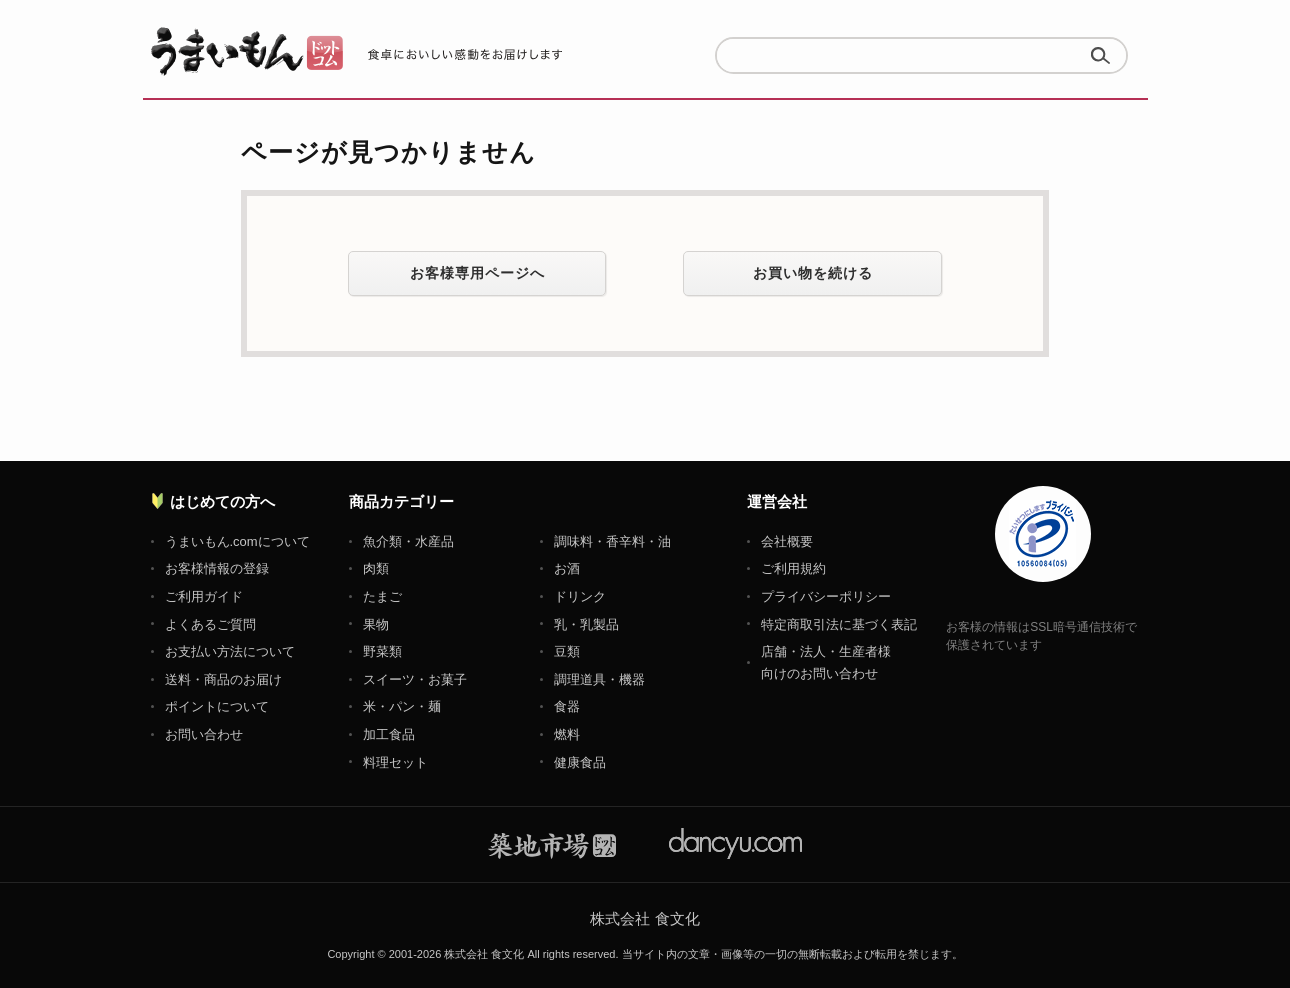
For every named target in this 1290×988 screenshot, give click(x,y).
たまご (382, 596)
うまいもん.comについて (237, 541)
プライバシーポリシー (826, 596)
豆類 (567, 651)
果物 (376, 624)
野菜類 (382, 651)
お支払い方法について (230, 651)
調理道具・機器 (599, 679)
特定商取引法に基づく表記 (839, 624)
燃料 (567, 734)
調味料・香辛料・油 (612, 541)
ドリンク (580, 596)
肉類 (376, 568)
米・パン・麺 (402, 706)
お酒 (567, 568)
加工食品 (389, 734)
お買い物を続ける (813, 273)
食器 (567, 706)
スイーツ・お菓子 (415, 679)
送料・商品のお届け (223, 679)
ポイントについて (217, 706)
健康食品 (580, 762)
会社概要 (787, 541)
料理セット (395, 762)
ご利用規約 (793, 568)
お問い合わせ (204, 734)
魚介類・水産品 (408, 541)
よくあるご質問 (210, 624)
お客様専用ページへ (477, 273)
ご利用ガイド (204, 596)
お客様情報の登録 (217, 568)
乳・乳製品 (586, 624)
